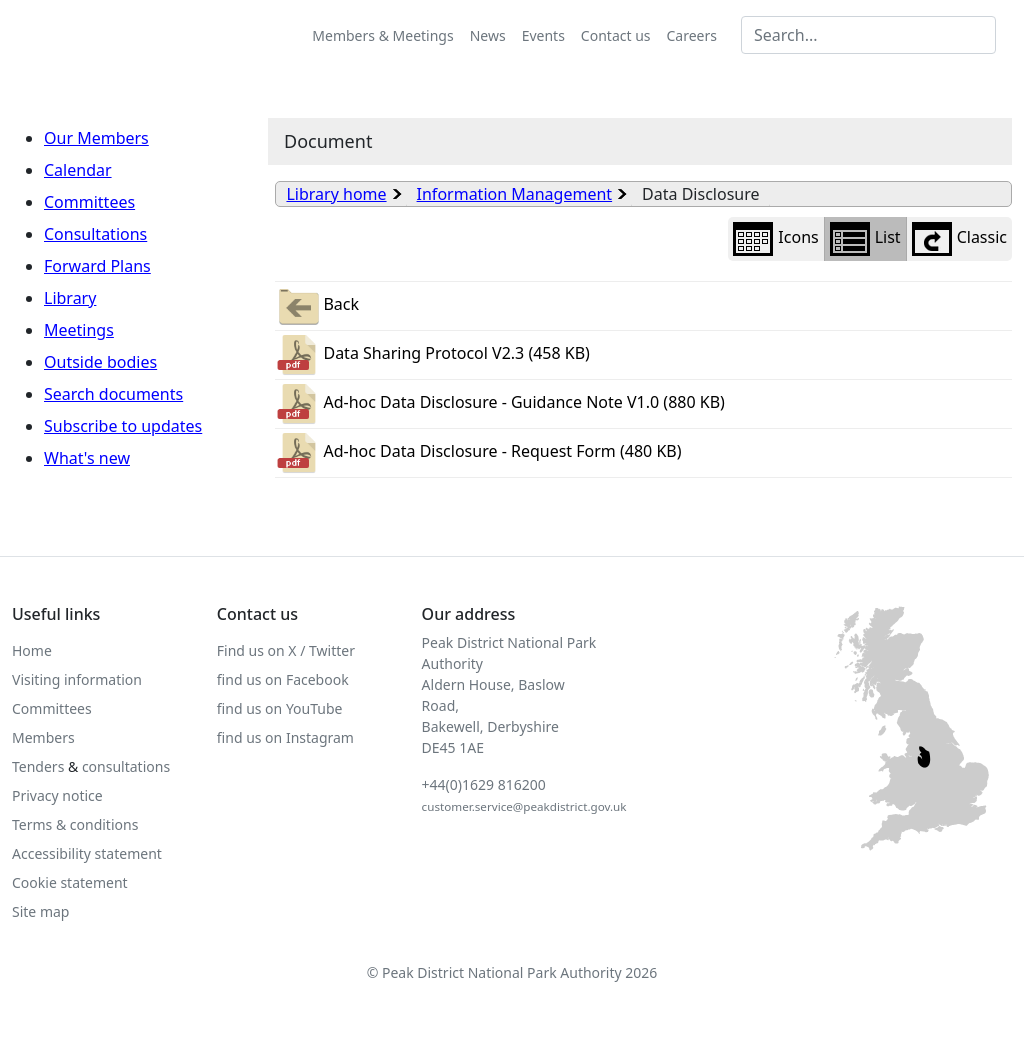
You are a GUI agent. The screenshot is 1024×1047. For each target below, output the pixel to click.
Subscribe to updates (123, 426)
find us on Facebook (283, 679)
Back (317, 306)
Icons (775, 239)
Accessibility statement (87, 853)
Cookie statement (70, 882)
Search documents (113, 394)
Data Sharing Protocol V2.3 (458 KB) (432, 355)
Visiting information (77, 679)
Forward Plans (97, 266)
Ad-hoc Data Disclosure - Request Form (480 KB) (478, 453)
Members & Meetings (382, 35)
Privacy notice (57, 795)
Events (543, 35)
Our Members (96, 138)
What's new (87, 458)
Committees (89, 202)
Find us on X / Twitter (286, 650)
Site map (40, 911)
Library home (336, 194)
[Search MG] (868, 35)
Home (32, 650)
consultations (126, 766)
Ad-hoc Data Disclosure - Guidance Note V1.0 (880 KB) (499, 404)
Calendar (78, 170)
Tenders (38, 766)
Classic (959, 239)
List (865, 239)
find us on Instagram (285, 737)
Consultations (95, 234)
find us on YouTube (280, 708)
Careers (692, 35)
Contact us (616, 35)
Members (43, 737)
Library (70, 298)
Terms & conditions (75, 824)
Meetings (79, 330)
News (488, 35)
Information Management (515, 194)
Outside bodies (100, 362)
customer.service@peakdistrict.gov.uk (524, 806)
